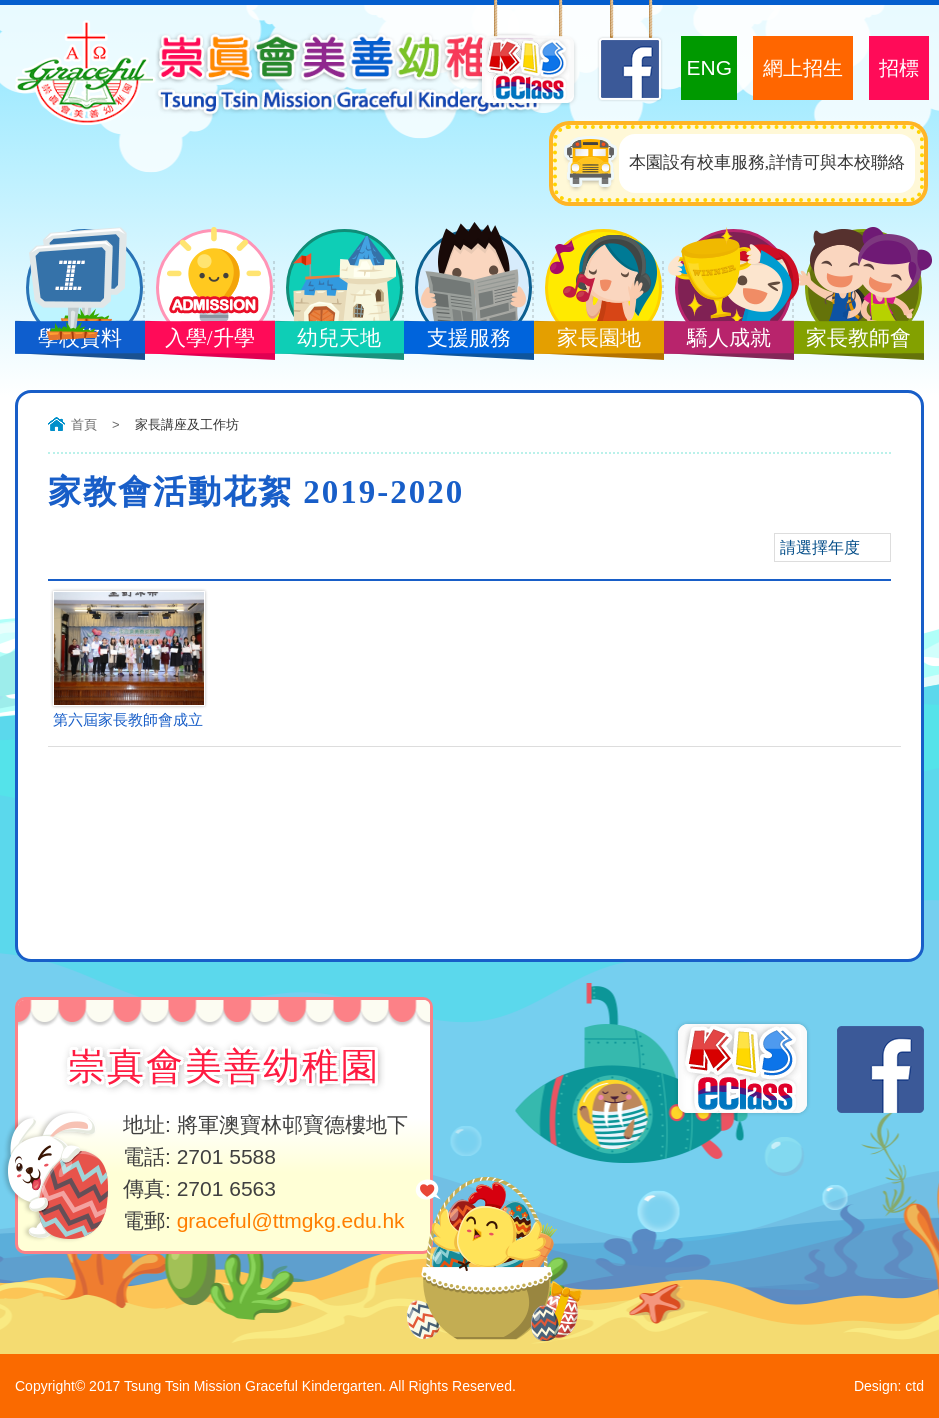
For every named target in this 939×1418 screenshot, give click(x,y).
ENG (709, 67)
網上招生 (803, 68)
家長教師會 (858, 340)
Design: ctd (889, 1386)
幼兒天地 (339, 340)
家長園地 (598, 340)
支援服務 (468, 340)
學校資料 (79, 340)
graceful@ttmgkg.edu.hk (291, 1220)
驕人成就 (728, 340)
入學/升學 (209, 340)
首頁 (84, 424)
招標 (899, 68)
